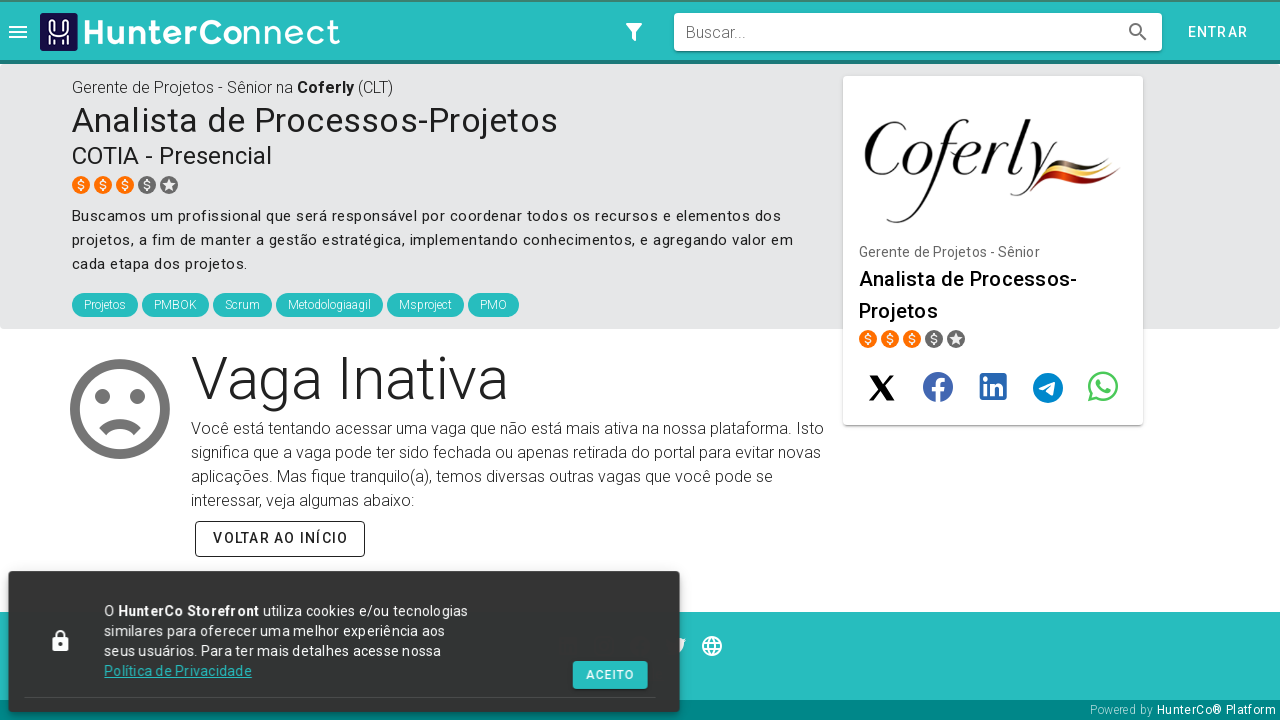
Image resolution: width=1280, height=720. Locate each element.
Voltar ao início (280, 538)
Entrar (1218, 32)
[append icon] (1138, 32)
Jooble (639, 674)
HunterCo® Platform (1216, 710)
